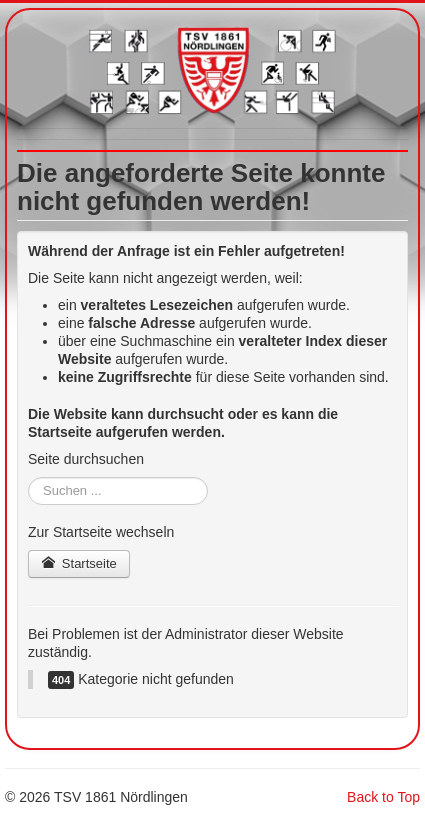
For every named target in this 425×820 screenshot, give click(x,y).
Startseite (79, 563)
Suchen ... (28, 477)
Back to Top (383, 797)
